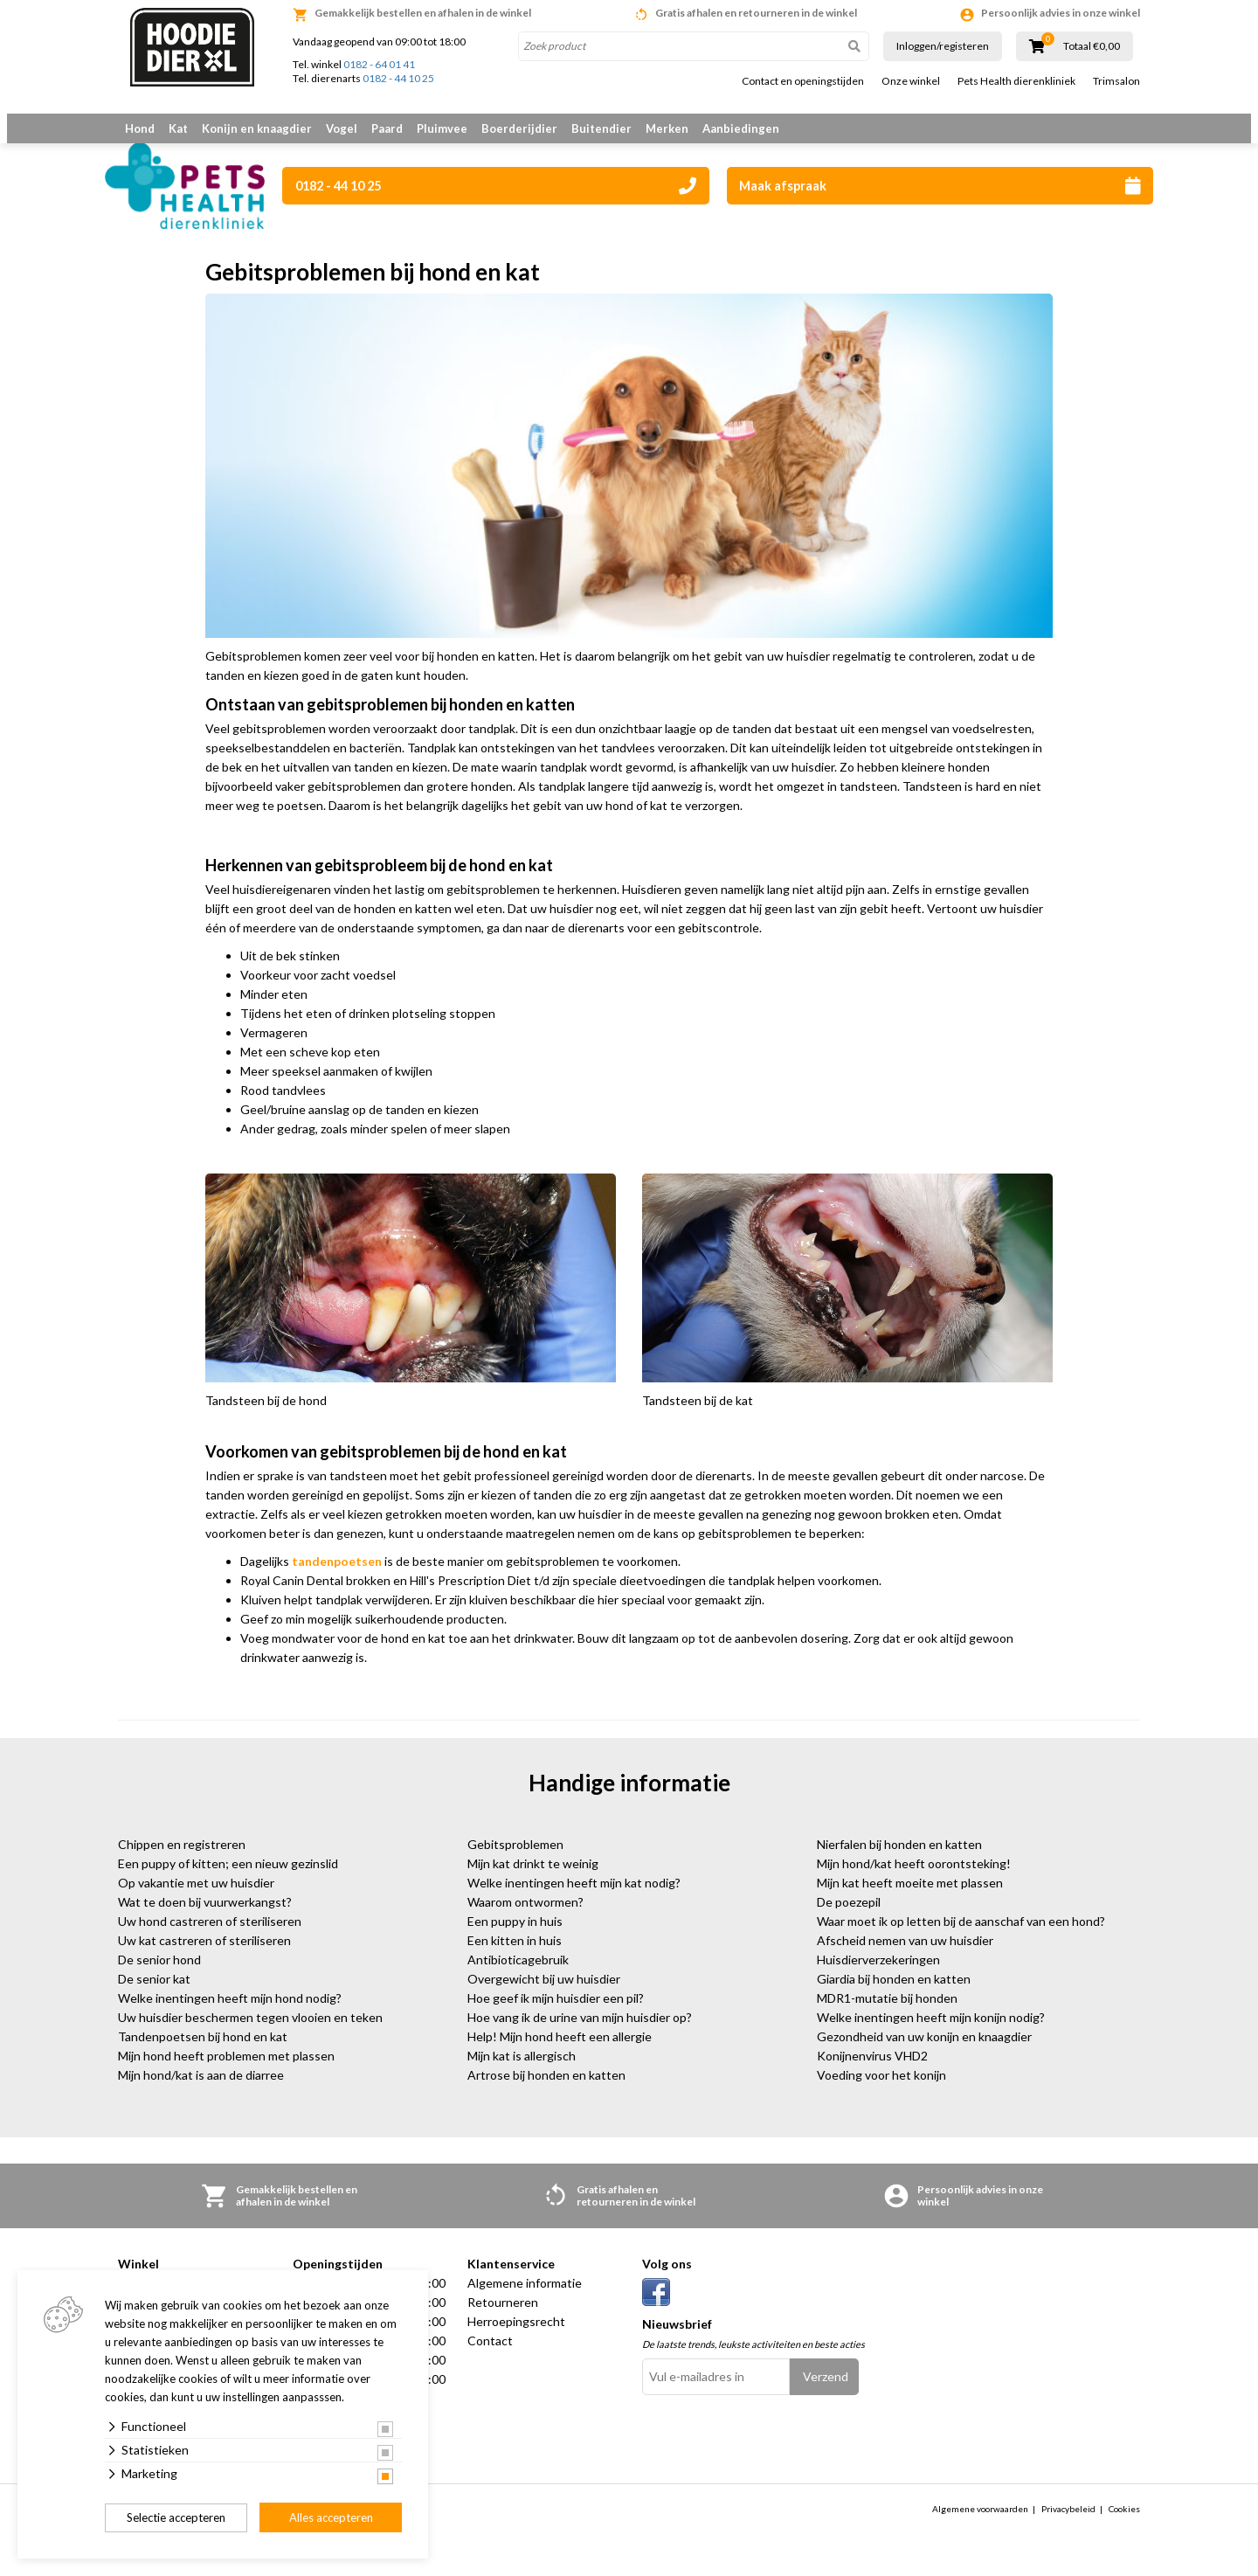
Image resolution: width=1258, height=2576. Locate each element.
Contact (490, 2362)
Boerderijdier (519, 128)
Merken (667, 128)
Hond (140, 128)
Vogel (341, 128)
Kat (178, 128)
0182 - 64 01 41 (379, 64)
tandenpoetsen (337, 1582)
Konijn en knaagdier (257, 128)
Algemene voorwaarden (980, 2529)
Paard (387, 128)
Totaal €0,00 (1091, 46)
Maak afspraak (940, 186)
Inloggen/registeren (942, 45)
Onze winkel (910, 81)
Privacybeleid (1068, 2529)
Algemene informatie (524, 2304)
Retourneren (502, 2323)
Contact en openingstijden (803, 81)
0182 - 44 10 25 (398, 78)
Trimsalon (1116, 81)
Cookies (1124, 2529)
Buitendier (601, 128)
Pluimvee (442, 128)
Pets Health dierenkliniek (1016, 81)
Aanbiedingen (740, 128)
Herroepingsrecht (516, 2343)
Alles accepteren (331, 2517)
